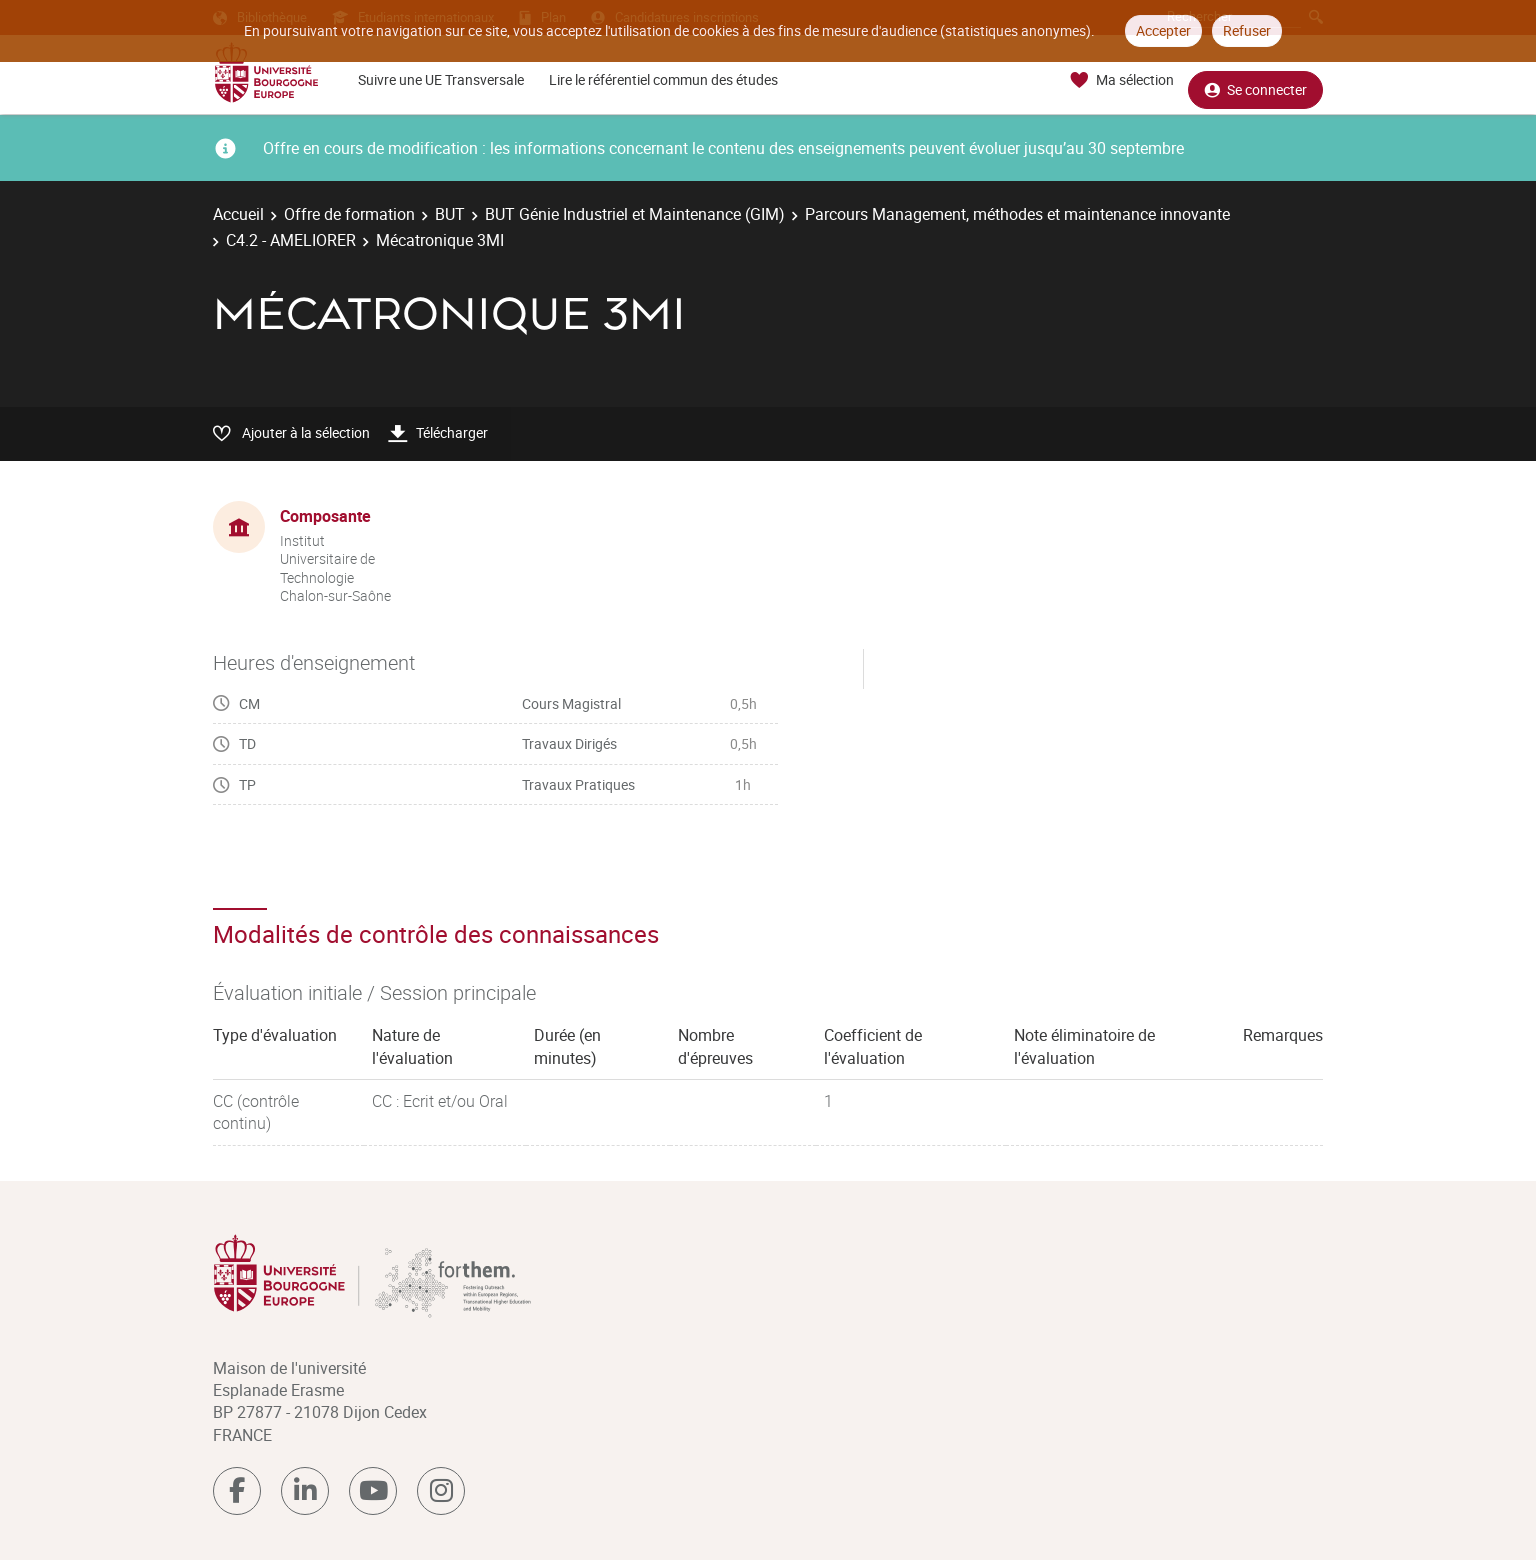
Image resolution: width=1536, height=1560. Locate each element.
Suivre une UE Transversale (441, 79)
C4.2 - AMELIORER (291, 240)
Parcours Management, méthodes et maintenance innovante (1017, 214)
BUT (450, 214)
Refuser (1247, 30)
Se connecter (1255, 80)
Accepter (1163, 30)
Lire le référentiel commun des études (663, 79)
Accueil (238, 214)
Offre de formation (349, 214)
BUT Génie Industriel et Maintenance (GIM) (635, 214)
